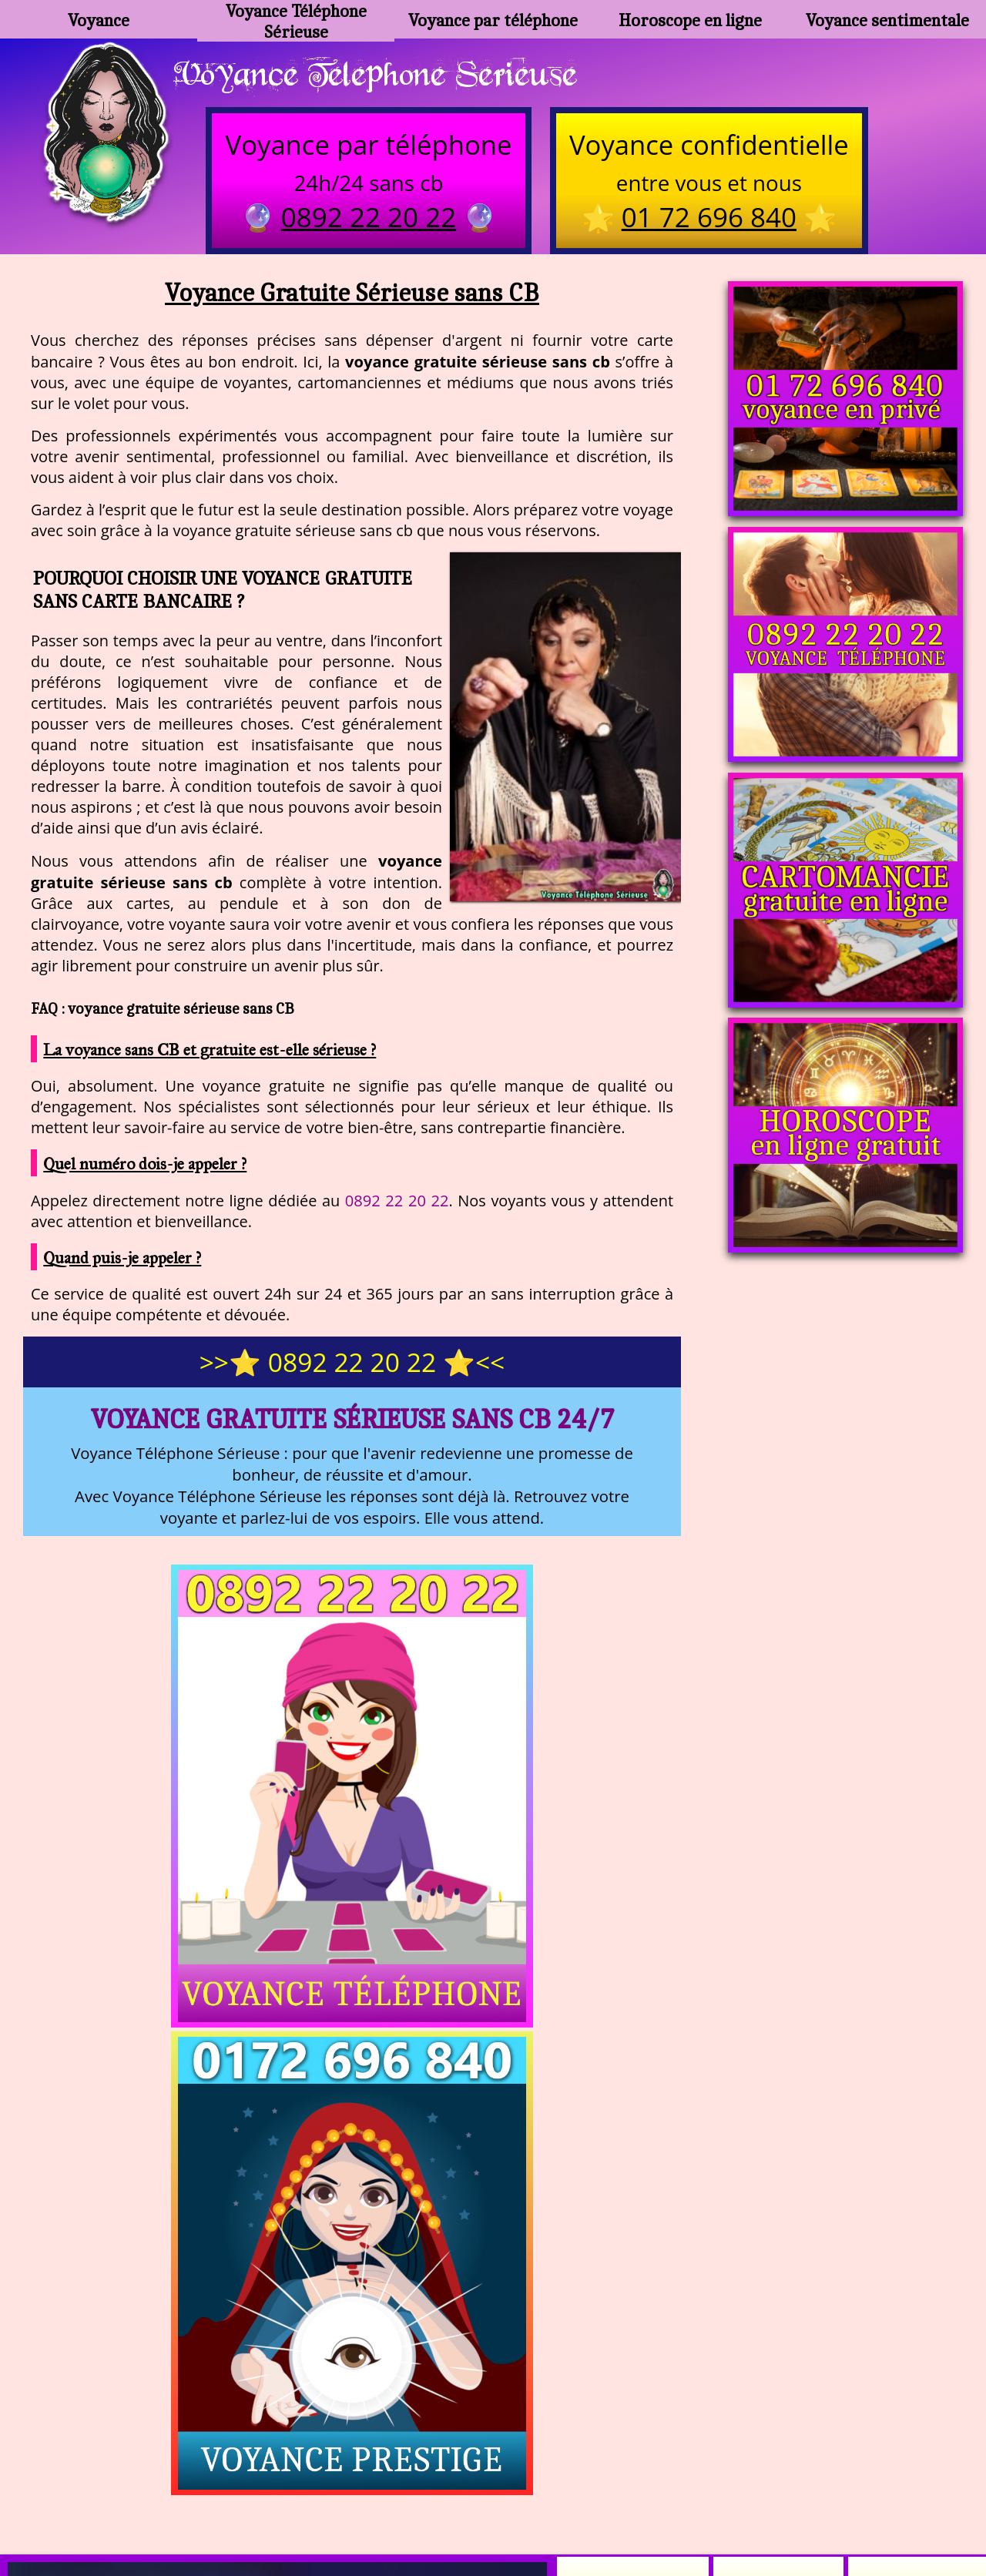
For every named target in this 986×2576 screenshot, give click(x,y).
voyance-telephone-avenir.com (455, 2461)
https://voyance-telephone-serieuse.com (492, 2307)
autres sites (721, 2498)
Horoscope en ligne (690, 20)
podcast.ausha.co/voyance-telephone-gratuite (712, 2461)
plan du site (500, 2498)
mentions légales (612, 2498)
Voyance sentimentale (887, 20)
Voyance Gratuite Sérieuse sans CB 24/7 (352, 1422)
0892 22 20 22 (397, 1204)
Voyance (98, 20)
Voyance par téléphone (493, 20)
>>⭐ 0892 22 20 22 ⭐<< (352, 1366)
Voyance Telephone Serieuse (391, 74)
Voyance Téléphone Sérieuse (295, 19)
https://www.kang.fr (275, 2461)
